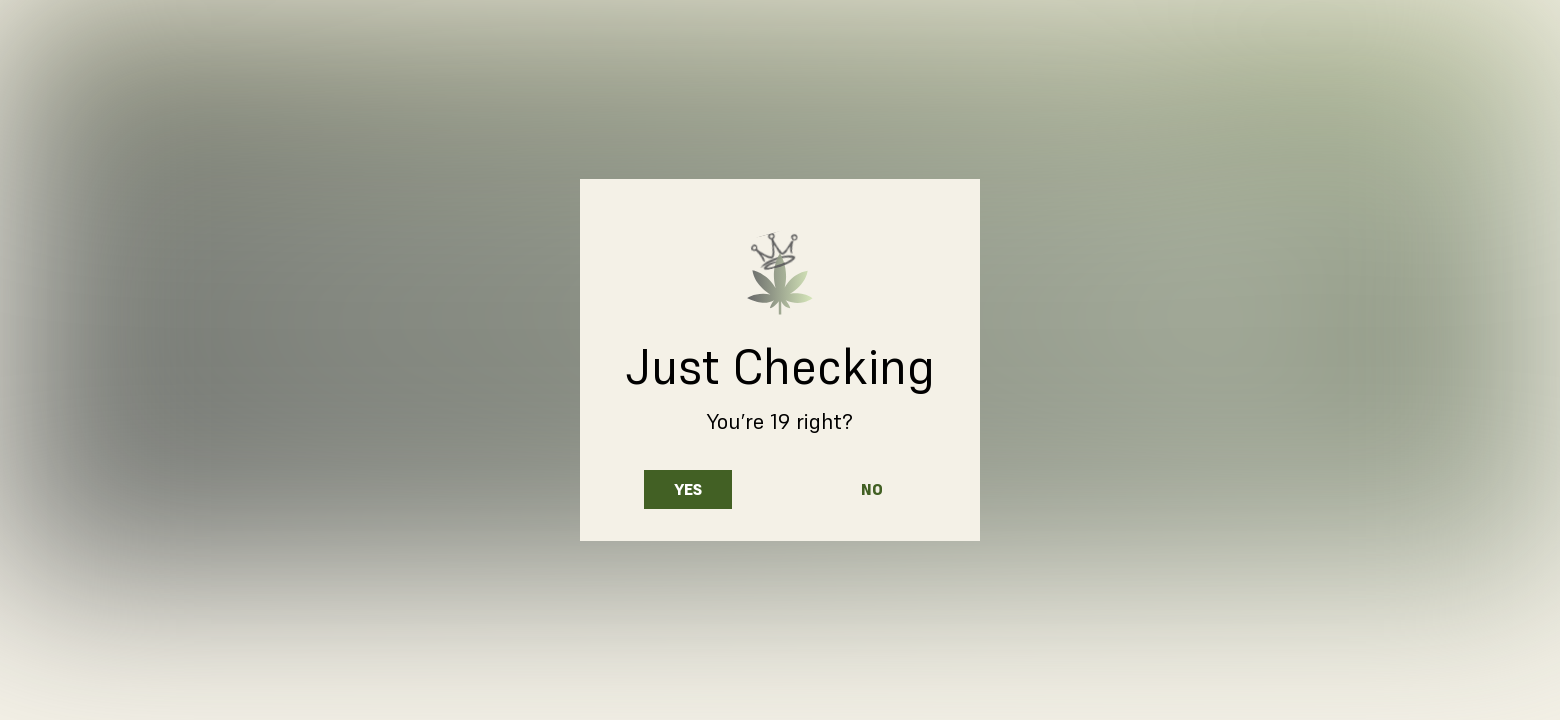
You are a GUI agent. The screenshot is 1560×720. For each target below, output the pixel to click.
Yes (688, 489)
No (872, 489)
